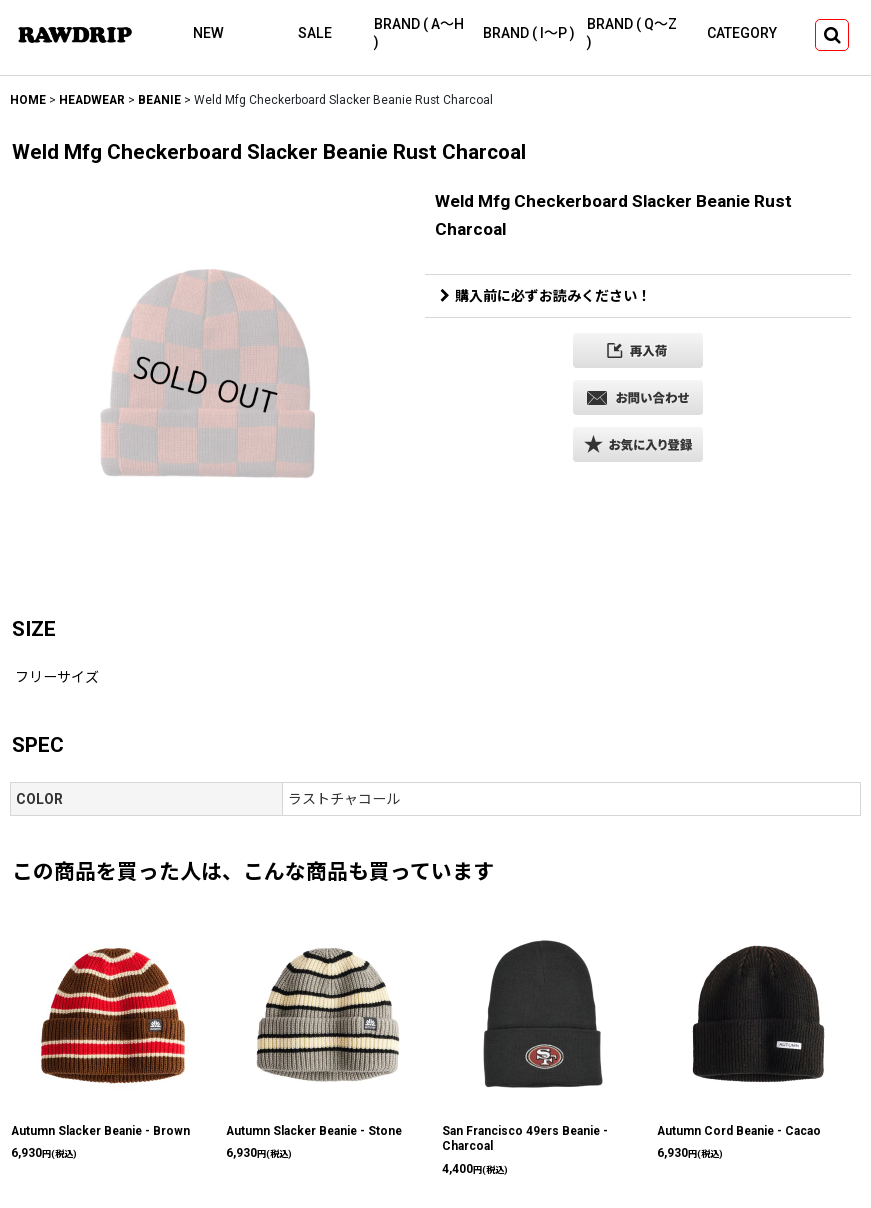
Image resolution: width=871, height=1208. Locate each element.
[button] (832, 35)
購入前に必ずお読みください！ (545, 296)
